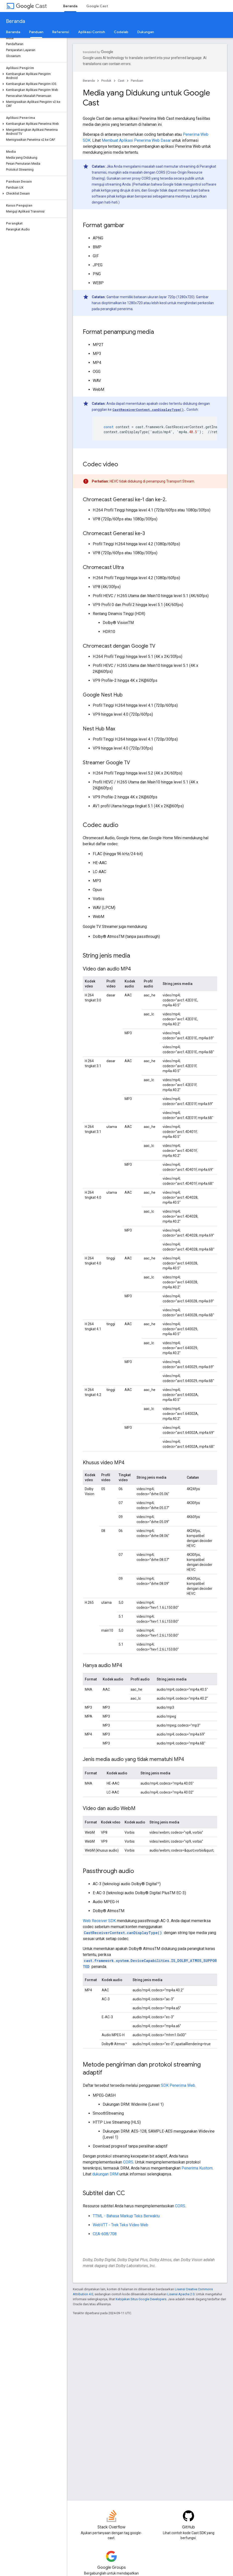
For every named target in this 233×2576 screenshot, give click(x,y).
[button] (32, 76)
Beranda (15, 21)
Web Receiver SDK (99, 1920)
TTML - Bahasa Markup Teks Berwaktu (126, 2216)
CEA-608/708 (105, 2233)
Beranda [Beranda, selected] (70, 6)
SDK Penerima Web (178, 2085)
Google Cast (97, 6)
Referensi (60, 32)
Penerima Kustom (197, 2168)
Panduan (137, 80)
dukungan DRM (105, 2174)
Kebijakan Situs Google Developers (141, 2299)
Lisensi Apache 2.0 (180, 2294)
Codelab (121, 32)
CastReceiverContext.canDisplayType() (148, 410)
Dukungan (145, 32)
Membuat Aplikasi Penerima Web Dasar (136, 140)
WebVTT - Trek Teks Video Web (120, 2225)
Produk (106, 80)
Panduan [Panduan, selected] (36, 32)
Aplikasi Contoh (91, 32)
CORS (128, 2162)
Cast (31, 6)
